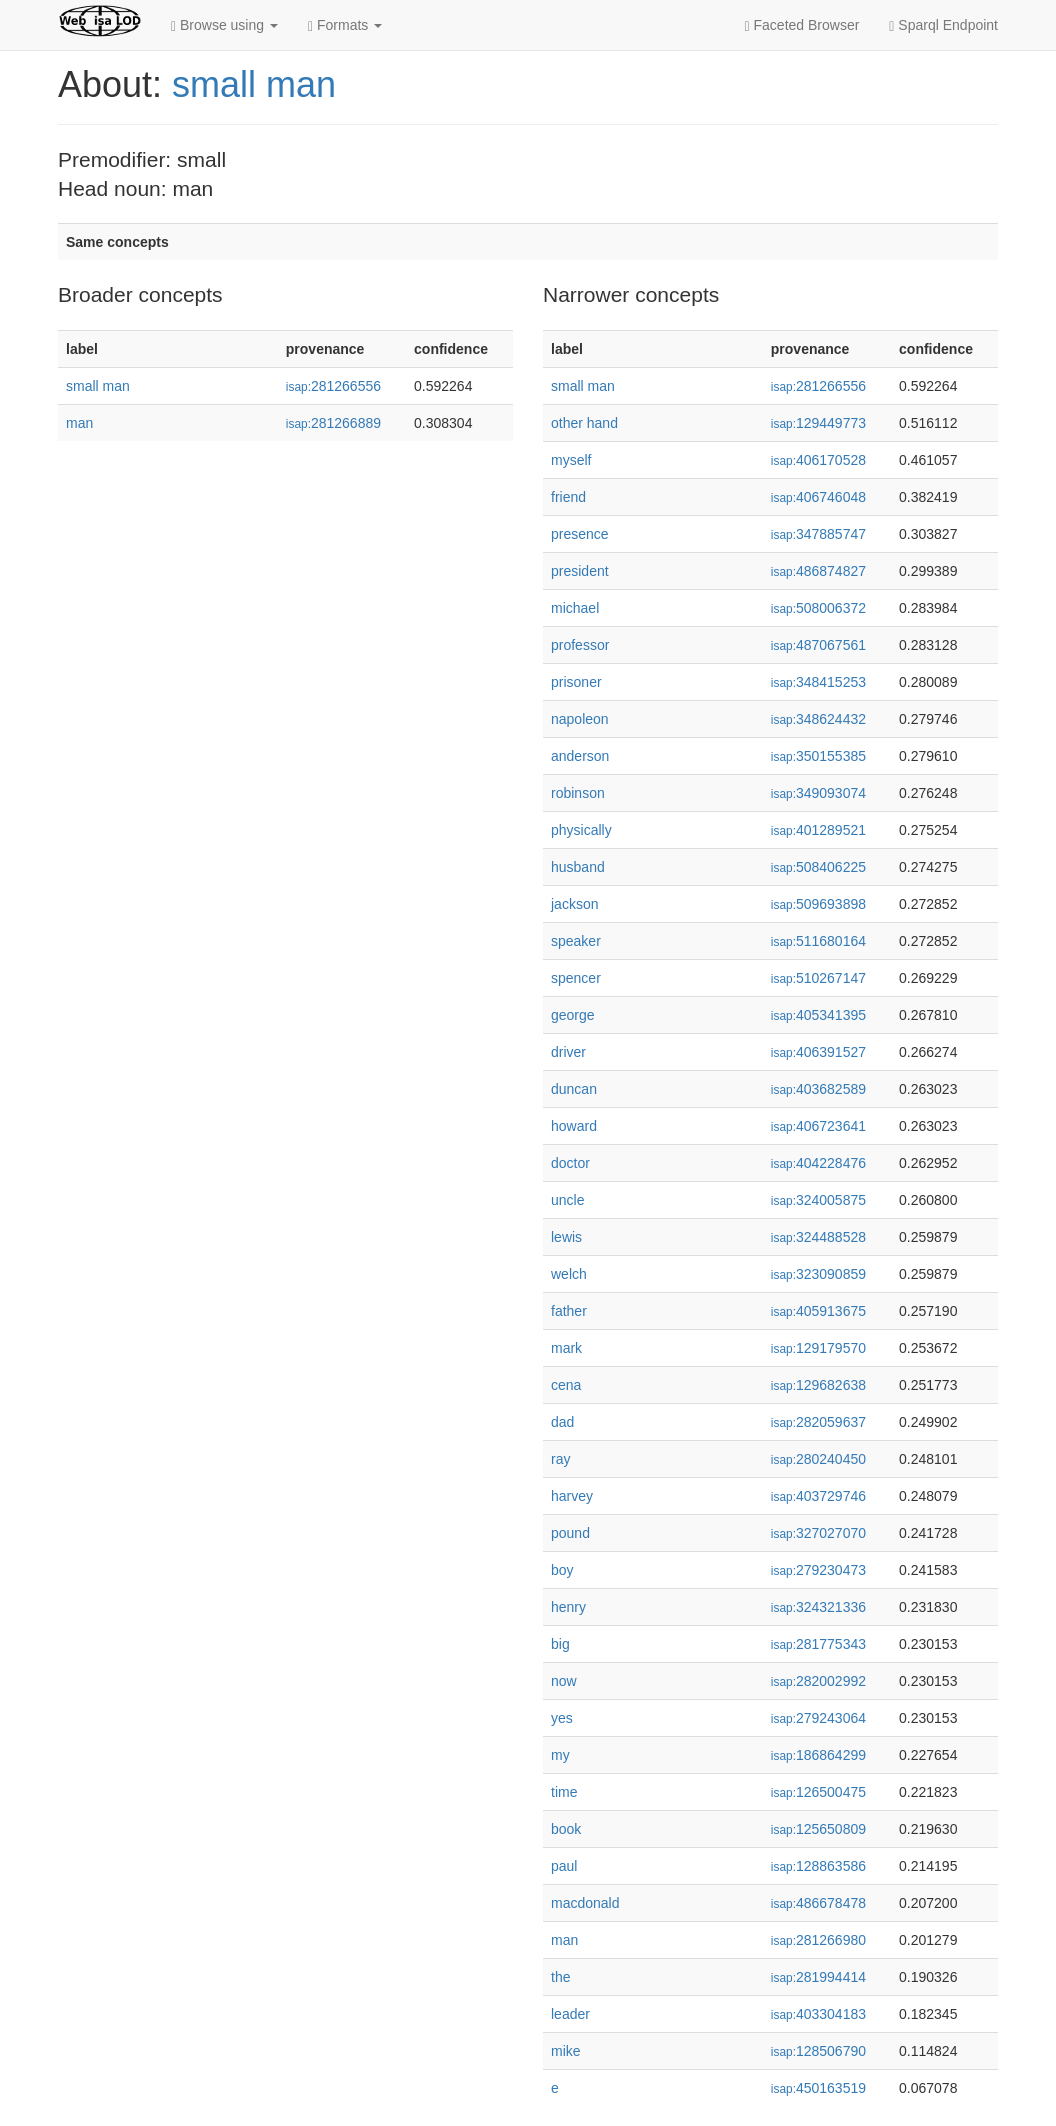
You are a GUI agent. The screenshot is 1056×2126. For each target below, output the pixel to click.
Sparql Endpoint (943, 25)
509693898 (818, 904)
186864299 (818, 1755)
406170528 (818, 460)
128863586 (818, 1866)
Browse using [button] (224, 25)
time (564, 1792)
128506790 (818, 2051)
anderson (580, 756)
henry (568, 1607)
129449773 (818, 423)
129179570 (818, 1348)
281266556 (333, 386)
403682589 (818, 1089)
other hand (584, 423)
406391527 (818, 1052)
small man (254, 84)
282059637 (818, 1422)
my (560, 1755)
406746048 (818, 497)
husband (578, 867)
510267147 (818, 978)
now (564, 1681)
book (566, 1829)
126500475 (818, 1792)
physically (581, 830)
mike (566, 2051)
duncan (574, 1089)
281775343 (818, 1644)
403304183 (818, 2014)
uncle (567, 1200)
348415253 (818, 682)
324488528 (818, 1237)
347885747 (818, 534)
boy (562, 1570)
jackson (574, 904)
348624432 (818, 719)
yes (562, 1718)
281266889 (333, 423)
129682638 (818, 1385)
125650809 (818, 1829)
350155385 (818, 756)
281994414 (818, 1977)
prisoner (576, 682)
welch (569, 1274)
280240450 (818, 1459)
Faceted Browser (802, 25)
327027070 (818, 1533)
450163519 (818, 2088)
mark (566, 1348)
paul (564, 1866)
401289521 (818, 830)
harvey (572, 1496)
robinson (578, 793)
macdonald (585, 1903)
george (573, 1015)
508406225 (818, 867)
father (569, 1311)
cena (566, 1385)
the (560, 1977)
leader (570, 2014)
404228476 (818, 1163)
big (560, 1644)
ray (560, 1459)
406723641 (818, 1126)
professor (580, 645)
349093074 (818, 793)
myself (571, 460)
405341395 (818, 1015)
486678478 (818, 1903)
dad (562, 1422)
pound (570, 1533)
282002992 (818, 1681)
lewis (566, 1237)
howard (574, 1126)
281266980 (818, 1940)
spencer (576, 978)
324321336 (818, 1607)
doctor (570, 1163)
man (79, 423)
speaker (576, 941)
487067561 (818, 645)
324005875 (818, 1200)
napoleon (580, 719)
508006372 (818, 608)
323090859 (818, 1274)
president (580, 571)
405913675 (818, 1311)
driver (568, 1052)
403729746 (818, 1496)
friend (568, 497)
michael (575, 608)
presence (580, 534)
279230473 (818, 1570)
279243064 (818, 1718)
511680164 (818, 941)
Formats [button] (345, 25)
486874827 (818, 571)
